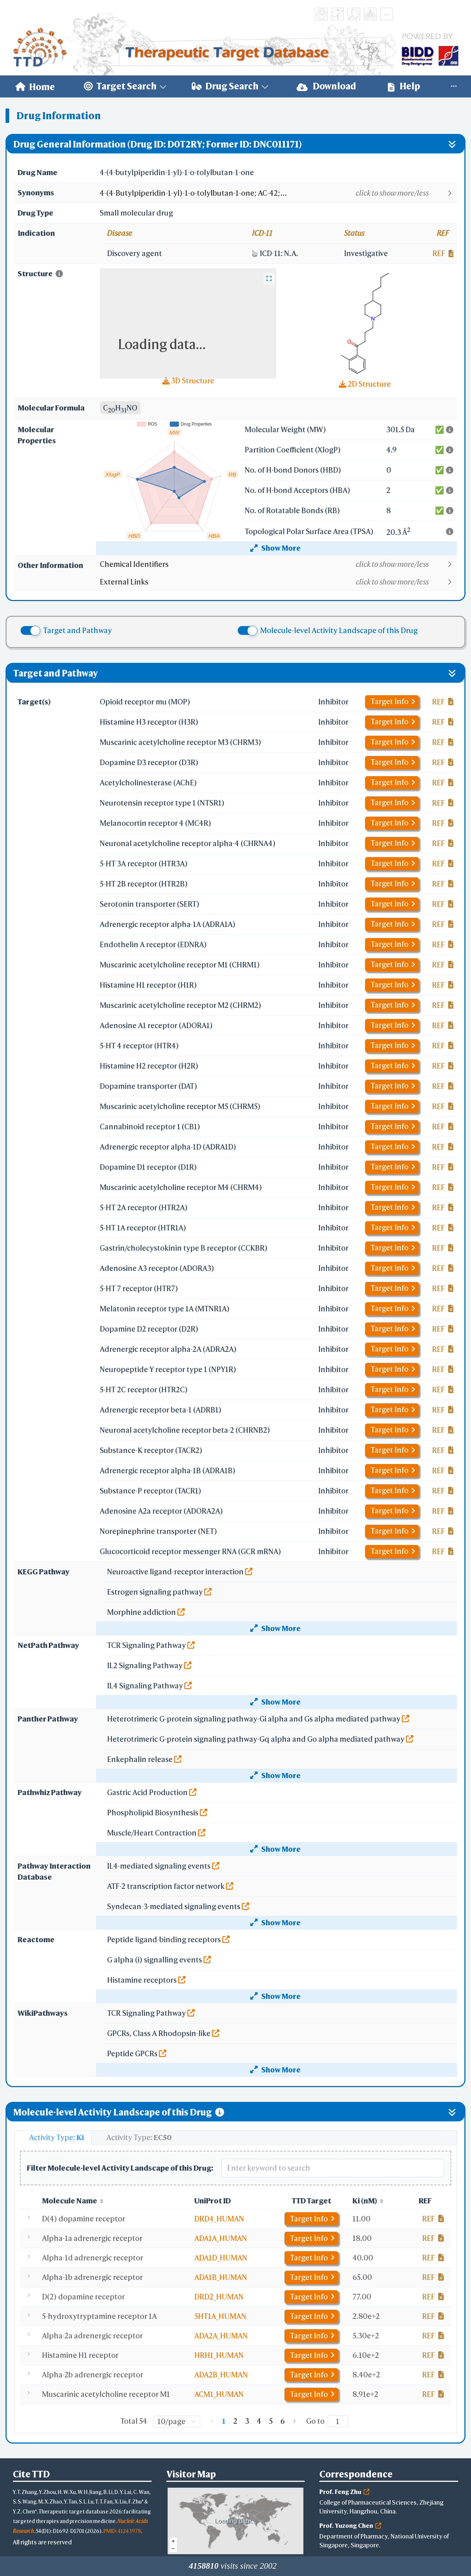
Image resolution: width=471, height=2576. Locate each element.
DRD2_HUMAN (219, 2296)
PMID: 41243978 (122, 2531)
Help (404, 86)
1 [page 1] (224, 2421)
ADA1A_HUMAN (220, 2238)
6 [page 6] (282, 2421)
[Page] (338, 2421)
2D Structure (365, 384)
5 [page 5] (271, 2421)
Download (326, 86)
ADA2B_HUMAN (221, 2374)
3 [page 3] (247, 2421)
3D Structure (188, 380)
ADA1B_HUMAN (220, 2277)
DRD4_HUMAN (219, 2218)
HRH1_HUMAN (219, 2355)
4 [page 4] (259, 2421)
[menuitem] (35, 86)
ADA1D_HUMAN (220, 2257)
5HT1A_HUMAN (220, 2316)
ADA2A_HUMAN (221, 2335)
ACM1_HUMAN (219, 2394)
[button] (278, 193)
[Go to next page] (294, 2421)
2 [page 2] (235, 2421)
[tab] (53, 2138)
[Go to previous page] (212, 2421)
